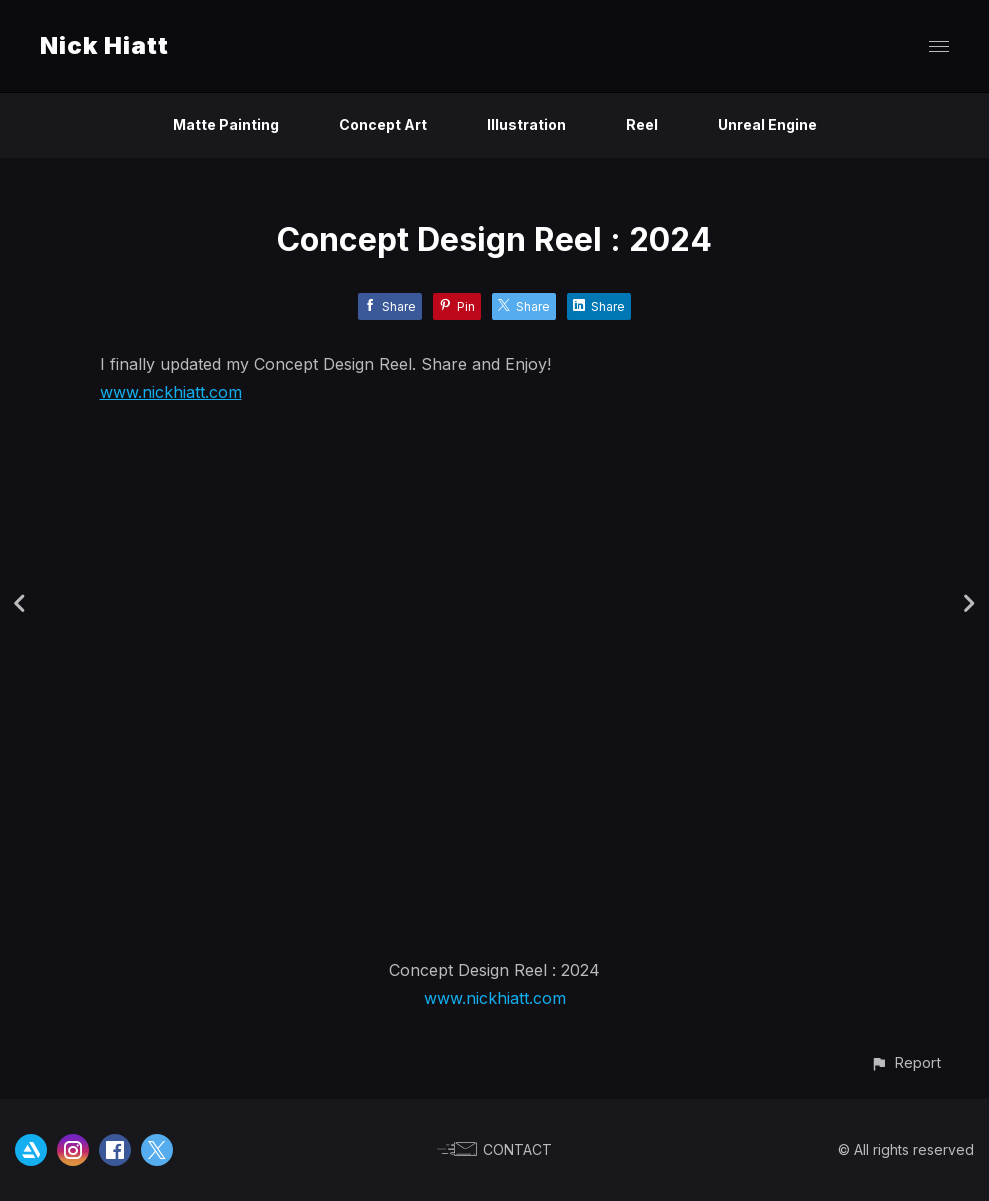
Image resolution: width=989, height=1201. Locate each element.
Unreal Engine (767, 124)
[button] (905, 1062)
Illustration (526, 124)
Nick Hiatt (104, 45)
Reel (642, 124)
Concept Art (383, 124)
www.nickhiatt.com (171, 392)
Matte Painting (226, 124)
